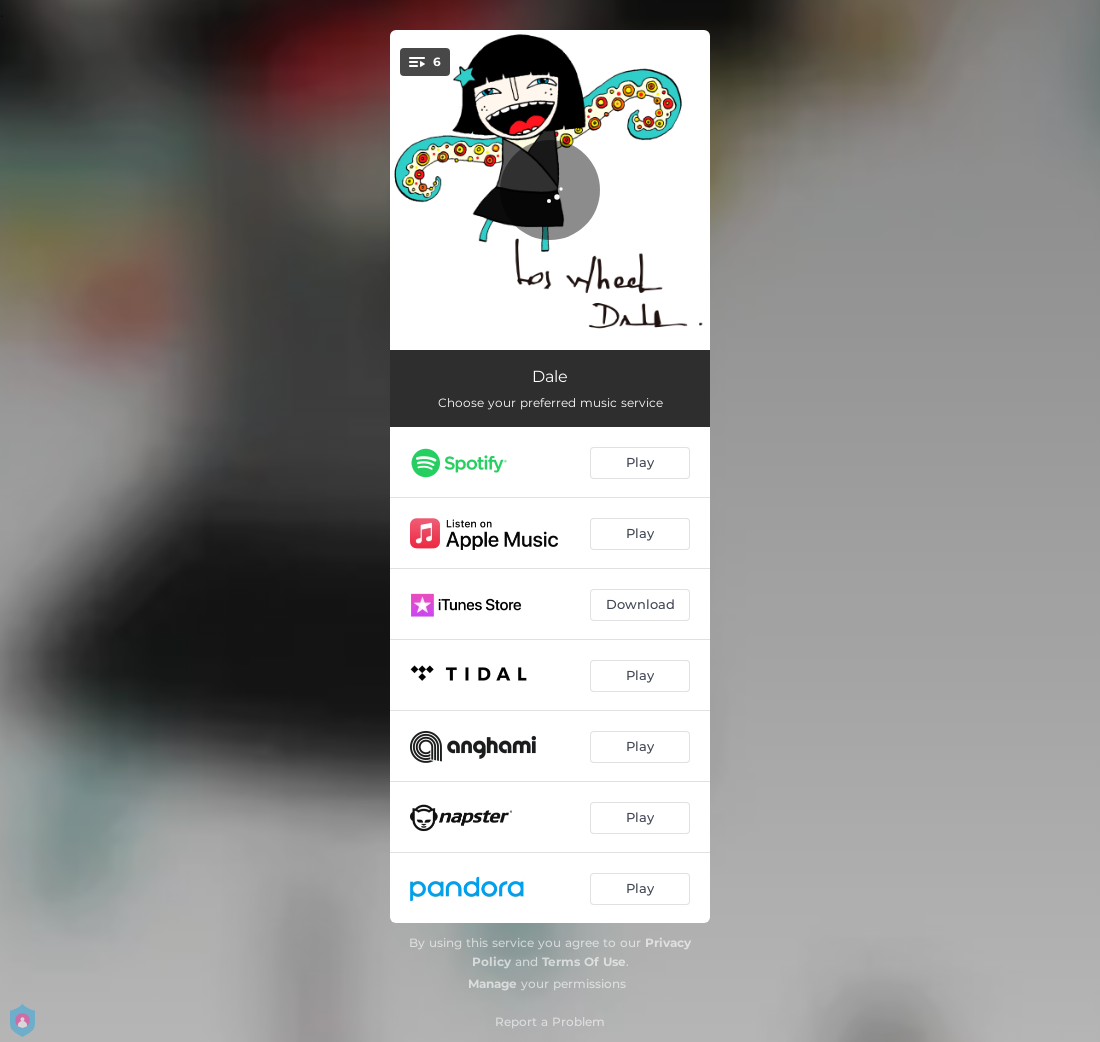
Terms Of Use (584, 961)
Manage (492, 983)
